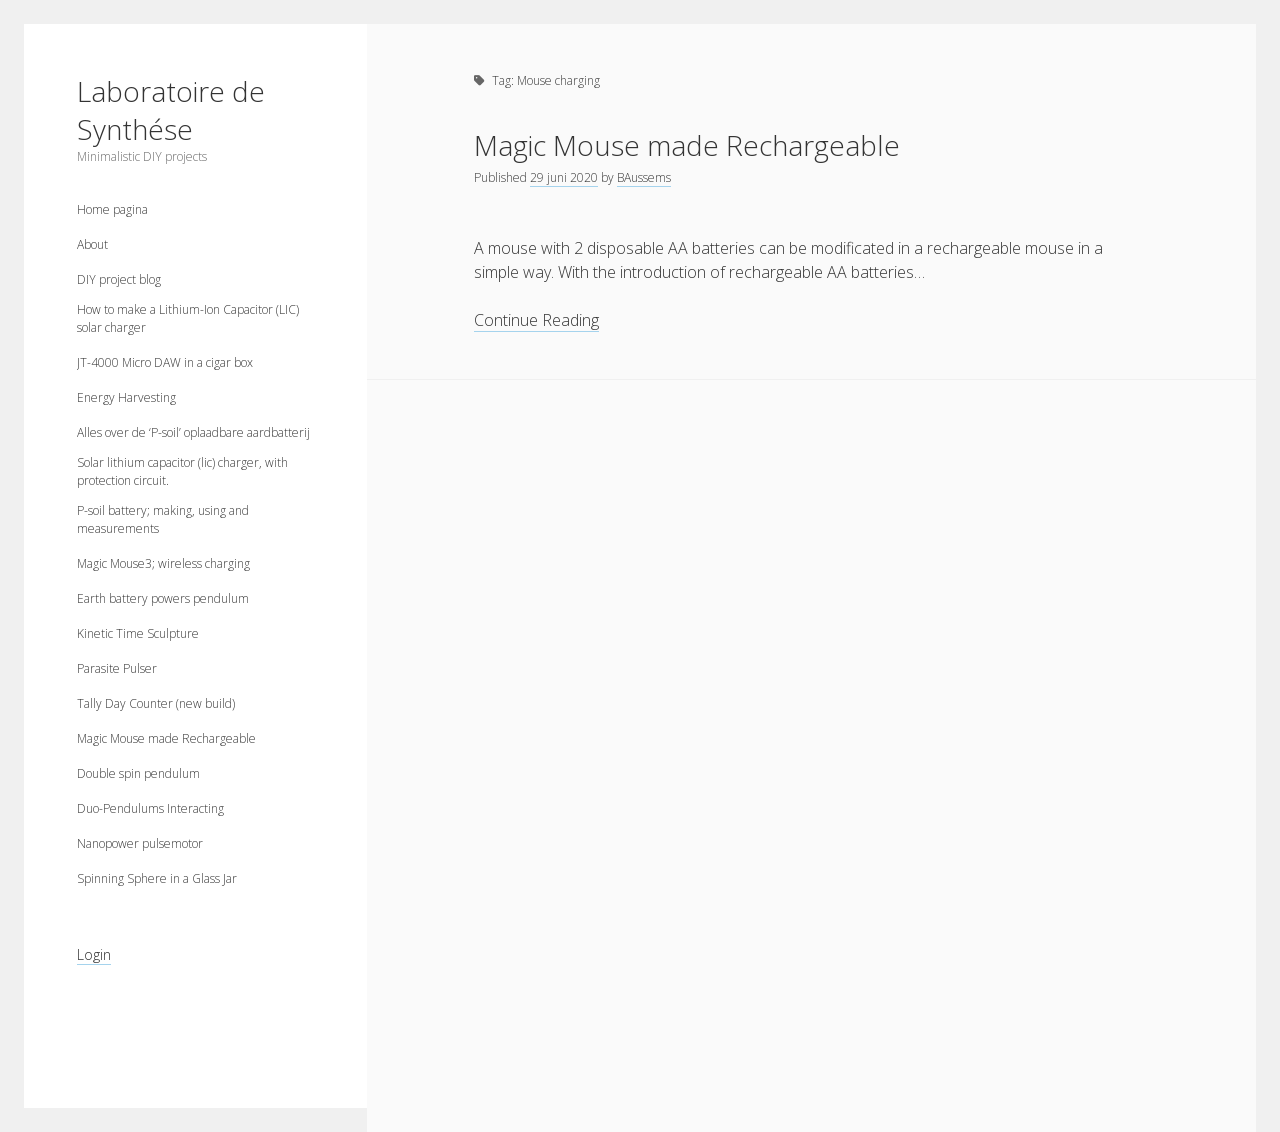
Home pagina (112, 209)
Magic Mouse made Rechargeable (166, 738)
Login (94, 954)
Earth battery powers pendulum (163, 598)
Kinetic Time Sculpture (138, 633)
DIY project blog (119, 279)
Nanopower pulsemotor (140, 843)
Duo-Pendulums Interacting (150, 808)
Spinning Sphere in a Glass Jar (157, 878)
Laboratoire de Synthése (171, 110)
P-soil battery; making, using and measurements (163, 519)
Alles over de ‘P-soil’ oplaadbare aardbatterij (193, 432)
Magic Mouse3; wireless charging (163, 563)
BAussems (644, 177)
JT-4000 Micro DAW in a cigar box (165, 362)
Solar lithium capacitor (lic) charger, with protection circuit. (182, 471)
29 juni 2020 (564, 177)
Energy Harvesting (126, 397)
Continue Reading (536, 320)
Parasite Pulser (117, 668)
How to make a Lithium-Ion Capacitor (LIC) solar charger (188, 318)
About (92, 244)
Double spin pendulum (138, 773)
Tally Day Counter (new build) (156, 703)
